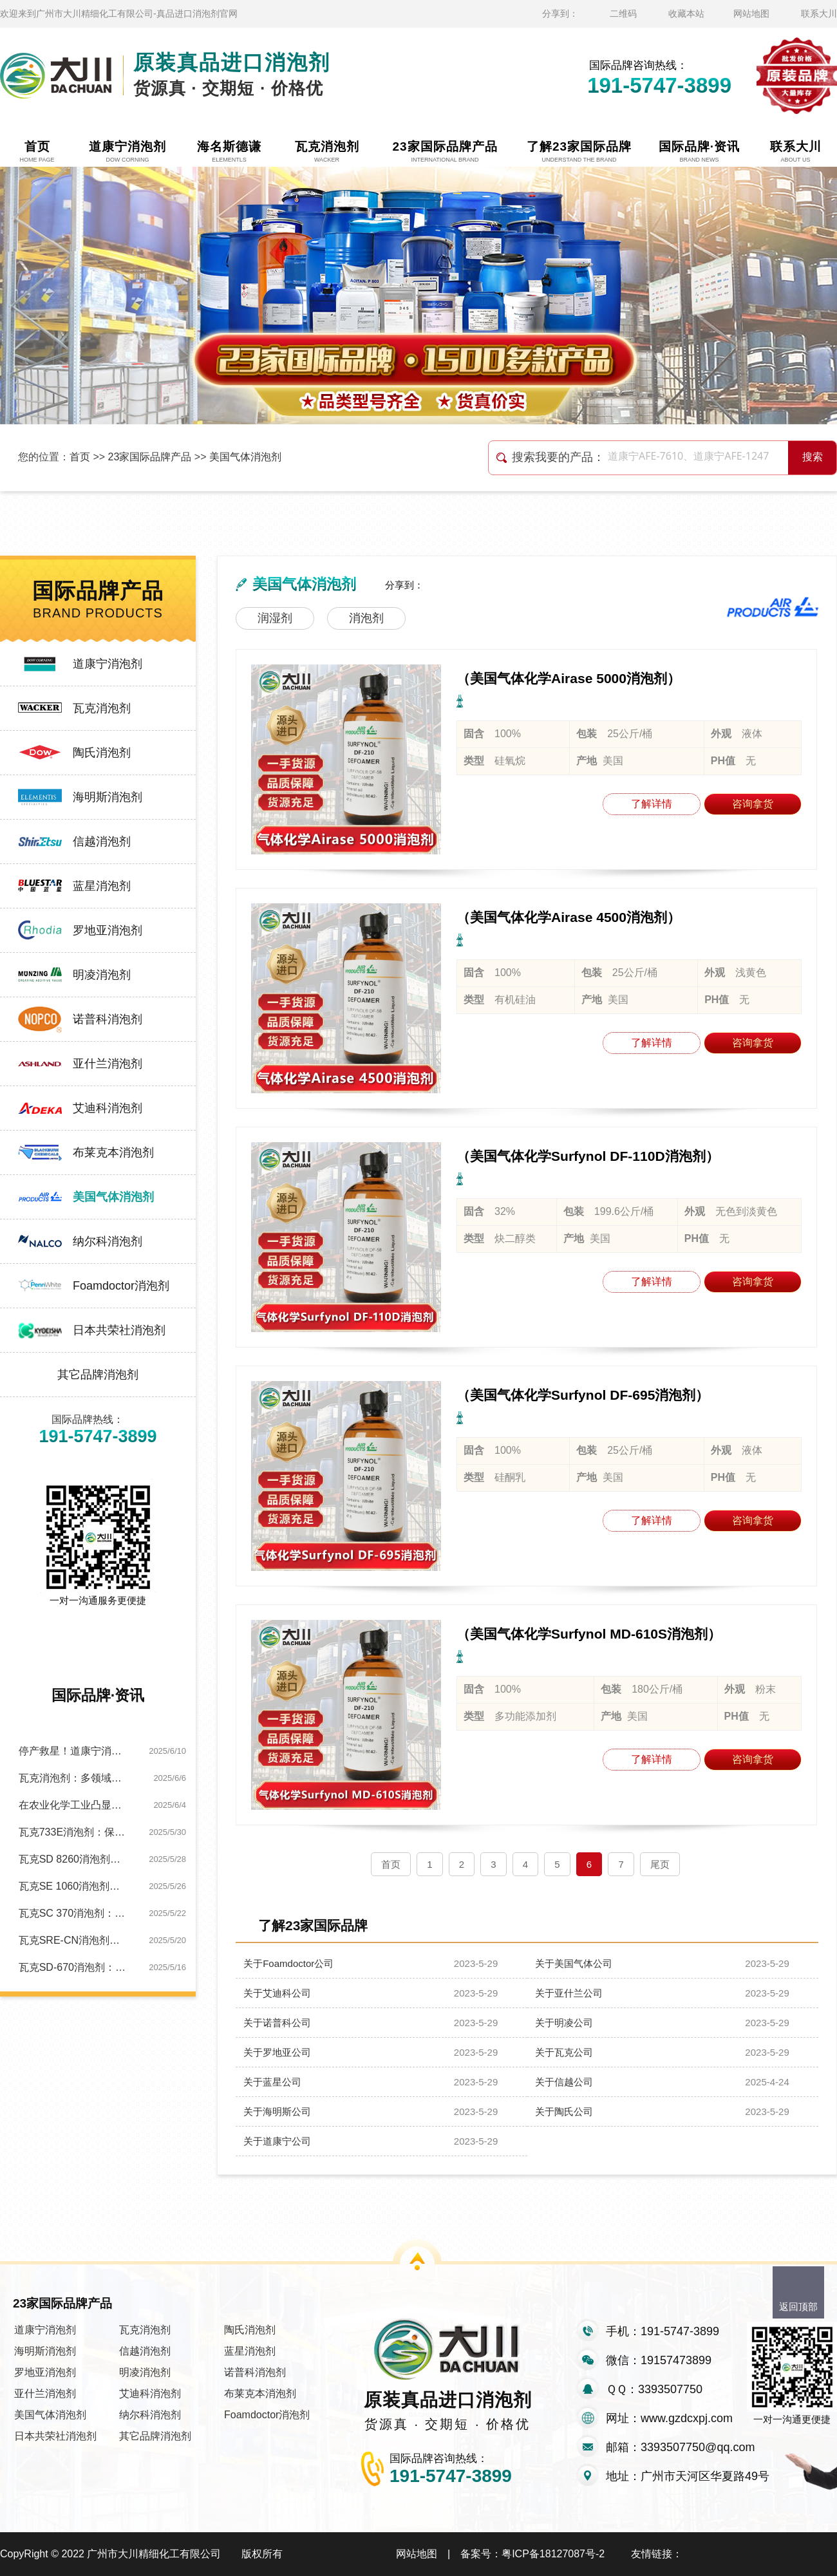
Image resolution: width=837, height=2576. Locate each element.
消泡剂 (366, 618)
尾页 (660, 1864)
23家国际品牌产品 (150, 456)
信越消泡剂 (102, 841)
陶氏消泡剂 (102, 752)
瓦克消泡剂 (102, 708)
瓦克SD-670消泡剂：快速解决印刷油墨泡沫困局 (74, 1967)
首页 (80, 456)
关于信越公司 (564, 2081)
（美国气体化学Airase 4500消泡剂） (568, 917)
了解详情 (651, 803)
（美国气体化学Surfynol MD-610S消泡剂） (588, 1633)
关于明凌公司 (564, 2022)
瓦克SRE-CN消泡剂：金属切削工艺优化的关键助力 (74, 1940)
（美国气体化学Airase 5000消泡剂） (568, 678)
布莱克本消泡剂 (113, 1152)
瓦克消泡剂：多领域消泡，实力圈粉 (74, 1777)
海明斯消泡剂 (107, 797)
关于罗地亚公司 (277, 2052)
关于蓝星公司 (272, 2081)
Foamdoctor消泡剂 (121, 1285)
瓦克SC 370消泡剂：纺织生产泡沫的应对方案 (74, 1913)
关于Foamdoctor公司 (288, 1963)
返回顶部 (798, 2306)
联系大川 (819, 13)
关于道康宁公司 (277, 2141)
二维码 (623, 13)
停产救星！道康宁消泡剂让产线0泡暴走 (74, 1750)
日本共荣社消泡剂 (119, 1330)
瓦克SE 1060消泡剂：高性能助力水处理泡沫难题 (74, 1886)
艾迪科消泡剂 (107, 1108)
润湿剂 (275, 618)
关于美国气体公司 (573, 1963)
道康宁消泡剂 (107, 663)
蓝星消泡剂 (102, 885)
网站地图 (751, 13)
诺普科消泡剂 (107, 1019)
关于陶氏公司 (564, 2111)
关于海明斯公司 (277, 2111)
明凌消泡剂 (102, 974)
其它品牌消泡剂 (97, 1374)
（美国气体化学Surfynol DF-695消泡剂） (582, 1394)
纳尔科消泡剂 (107, 1241)
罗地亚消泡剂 (107, 930)
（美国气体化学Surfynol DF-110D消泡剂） (587, 1156)
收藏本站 (686, 13)
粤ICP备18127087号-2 (553, 2553)
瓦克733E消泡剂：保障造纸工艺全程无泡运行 (74, 1832)
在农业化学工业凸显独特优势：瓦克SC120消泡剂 (74, 1805)
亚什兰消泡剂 (107, 1063)
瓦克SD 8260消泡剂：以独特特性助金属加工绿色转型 (74, 1859)
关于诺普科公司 (277, 2022)
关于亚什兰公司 (569, 1993)
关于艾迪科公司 (277, 1993)
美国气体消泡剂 (245, 456)
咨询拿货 (752, 803)
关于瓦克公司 (564, 2052)
